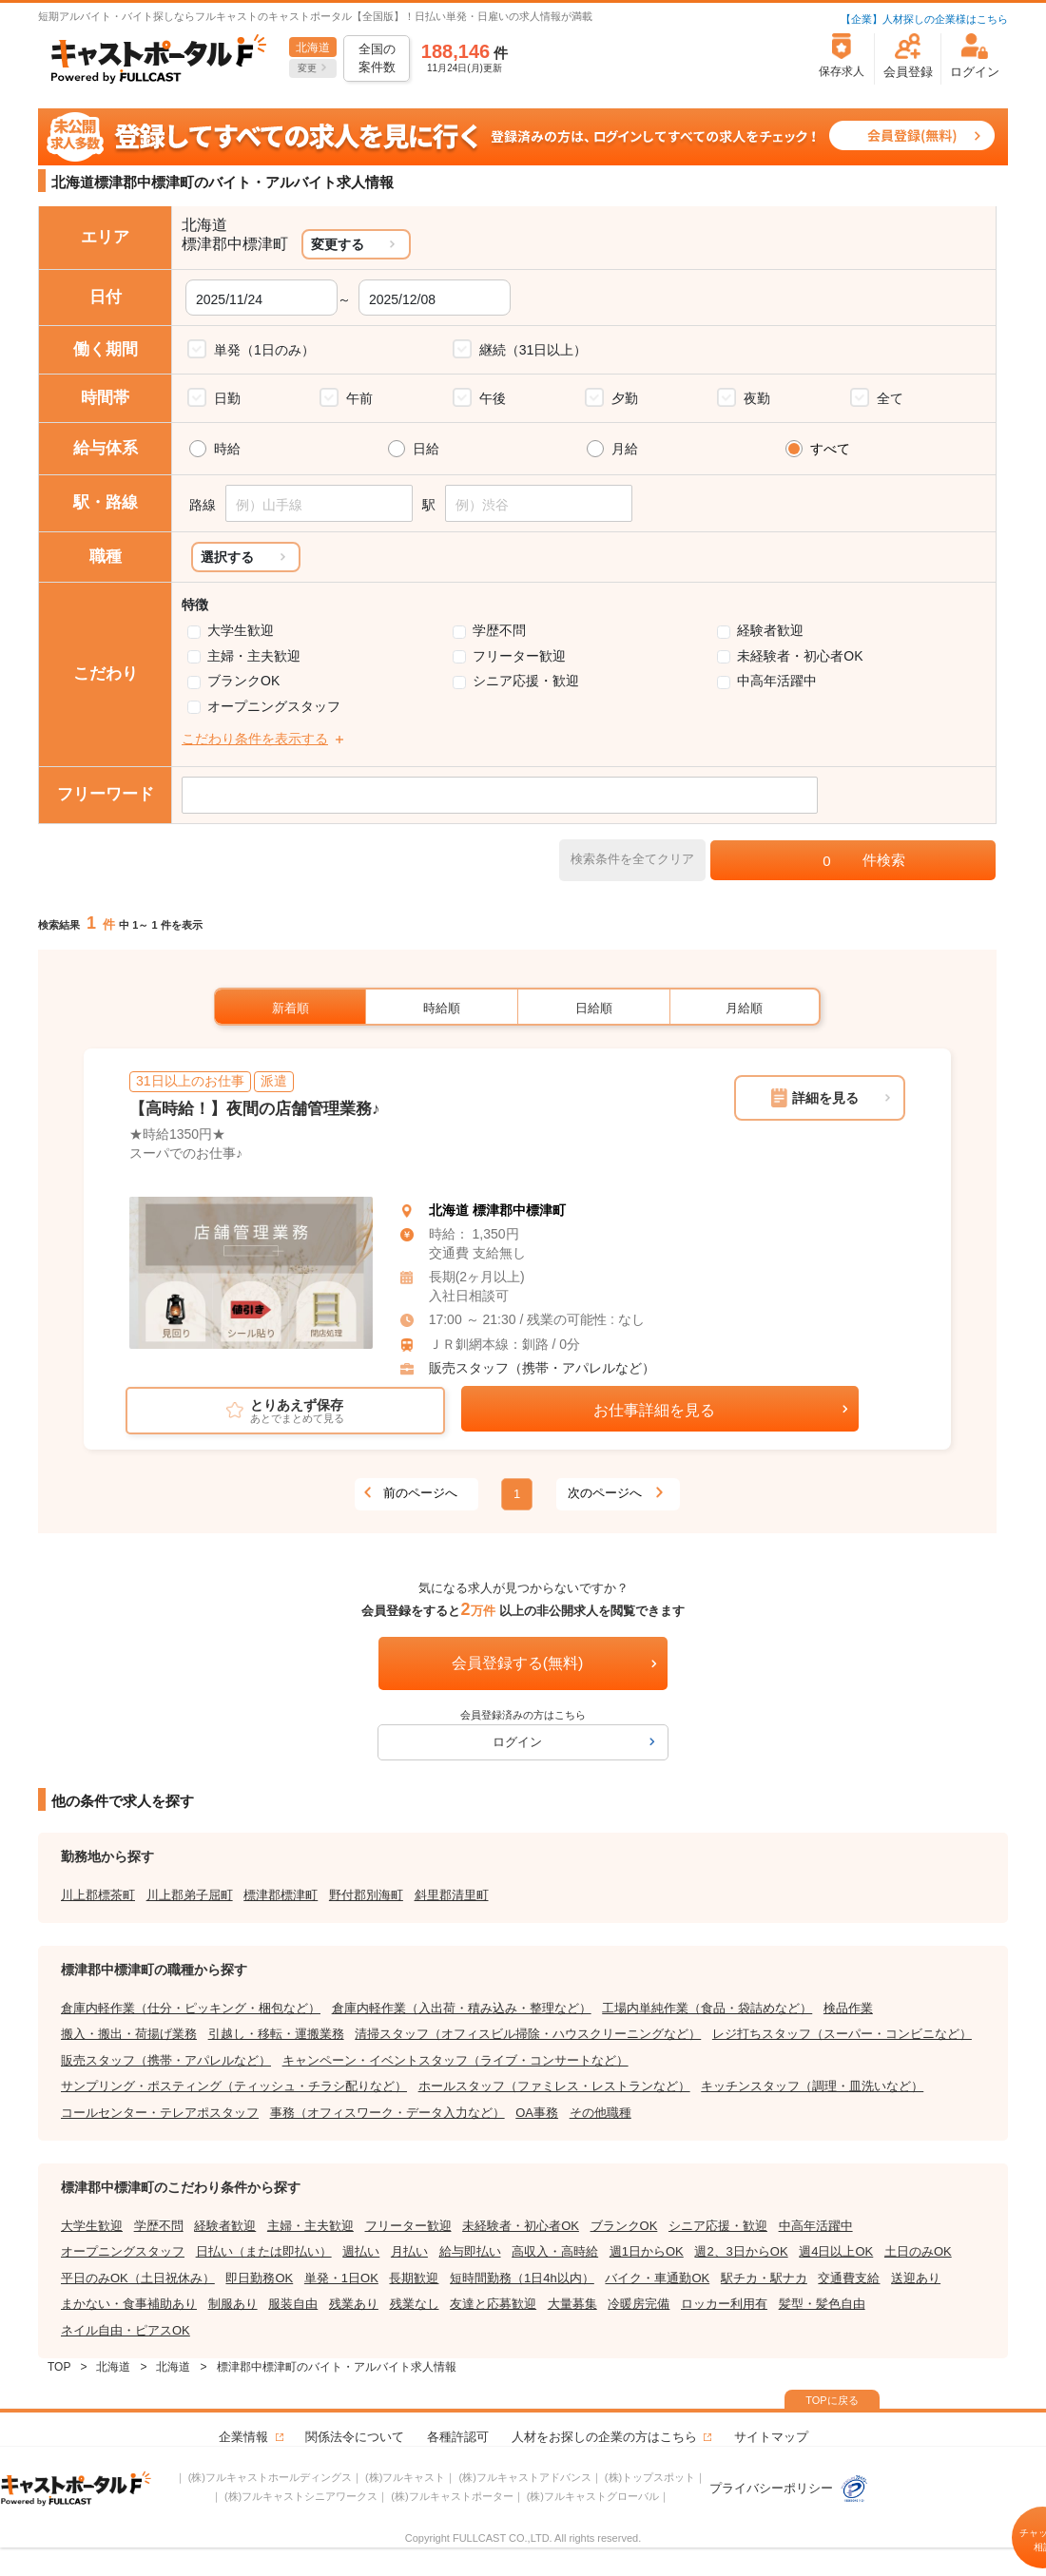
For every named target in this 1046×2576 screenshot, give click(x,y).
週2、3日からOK (740, 2251)
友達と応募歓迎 (493, 2304)
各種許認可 (458, 2437)
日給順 (593, 1008)
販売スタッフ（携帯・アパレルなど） (542, 1367)
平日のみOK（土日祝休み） (138, 2278)
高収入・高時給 (555, 2251)
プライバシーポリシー (789, 2488)
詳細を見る (825, 1097)
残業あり (353, 2304)
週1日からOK (647, 2251)
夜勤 (757, 398)
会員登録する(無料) (518, 1663)
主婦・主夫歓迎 (253, 655)
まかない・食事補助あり (129, 2304)
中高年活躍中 (777, 680)
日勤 (227, 398)
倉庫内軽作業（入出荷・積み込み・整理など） (461, 2008)
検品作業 (848, 2008)
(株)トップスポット (650, 2477)
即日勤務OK (259, 2278)
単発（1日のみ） (264, 349)
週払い (360, 2251)
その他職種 (600, 2112)
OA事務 (536, 2112)
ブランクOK (243, 680)
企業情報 (243, 2437)
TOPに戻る (831, 2400)
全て (890, 398)
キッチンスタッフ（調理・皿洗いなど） (812, 2086)
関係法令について (354, 2437)
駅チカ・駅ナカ (764, 2278)
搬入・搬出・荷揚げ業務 (129, 2034)
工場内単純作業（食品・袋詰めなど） (707, 2008)
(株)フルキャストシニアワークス (301, 2496)
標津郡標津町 (280, 1895)
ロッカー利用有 (724, 2304)
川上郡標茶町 (98, 1895)
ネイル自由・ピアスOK (125, 2330)
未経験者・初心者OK (799, 655)
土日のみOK (918, 2251)
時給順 (441, 1008)
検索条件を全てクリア (632, 859)
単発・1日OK (341, 2278)
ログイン (517, 1742)
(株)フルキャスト (405, 2477)
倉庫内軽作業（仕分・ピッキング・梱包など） (190, 2008)
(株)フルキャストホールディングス (270, 2477)
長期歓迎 (413, 2278)
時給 (227, 448)
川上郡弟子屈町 (189, 1895)
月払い (409, 2251)
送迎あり (915, 2278)
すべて (830, 448)
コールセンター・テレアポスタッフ (160, 2112)
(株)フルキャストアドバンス (524, 2477)
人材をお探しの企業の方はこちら (604, 2437)
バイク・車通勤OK (657, 2278)
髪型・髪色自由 (822, 2304)
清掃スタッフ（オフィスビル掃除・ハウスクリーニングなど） (528, 2034)
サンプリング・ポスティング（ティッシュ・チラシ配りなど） (234, 2086)
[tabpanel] (251, 1273)
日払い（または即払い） (264, 2251)
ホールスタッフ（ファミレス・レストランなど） (554, 2086)
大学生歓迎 (240, 630)
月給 (624, 448)
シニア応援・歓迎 (526, 680)
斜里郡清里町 (452, 1895)
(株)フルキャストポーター (452, 2496)
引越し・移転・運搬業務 (276, 2034)
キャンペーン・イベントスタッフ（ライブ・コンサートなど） (455, 2060)
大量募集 (572, 2304)
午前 (359, 398)
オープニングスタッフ (273, 706)
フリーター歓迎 (519, 655)
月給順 (744, 1008)
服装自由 (293, 2304)
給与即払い (470, 2251)
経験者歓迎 (770, 630)
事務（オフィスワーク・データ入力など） (387, 2112)
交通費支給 (849, 2278)
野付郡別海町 (366, 1895)
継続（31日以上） (533, 349)
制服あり (233, 2304)
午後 (492, 398)
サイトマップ (771, 2437)
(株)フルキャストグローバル (593, 2496)
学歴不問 (499, 630)
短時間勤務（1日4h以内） (522, 2278)
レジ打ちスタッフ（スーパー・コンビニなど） (842, 2034)
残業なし (414, 2304)
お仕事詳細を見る (654, 1410)
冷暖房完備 (638, 2304)
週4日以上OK (836, 2251)
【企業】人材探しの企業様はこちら (924, 19)
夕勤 (624, 398)
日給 (426, 448)
